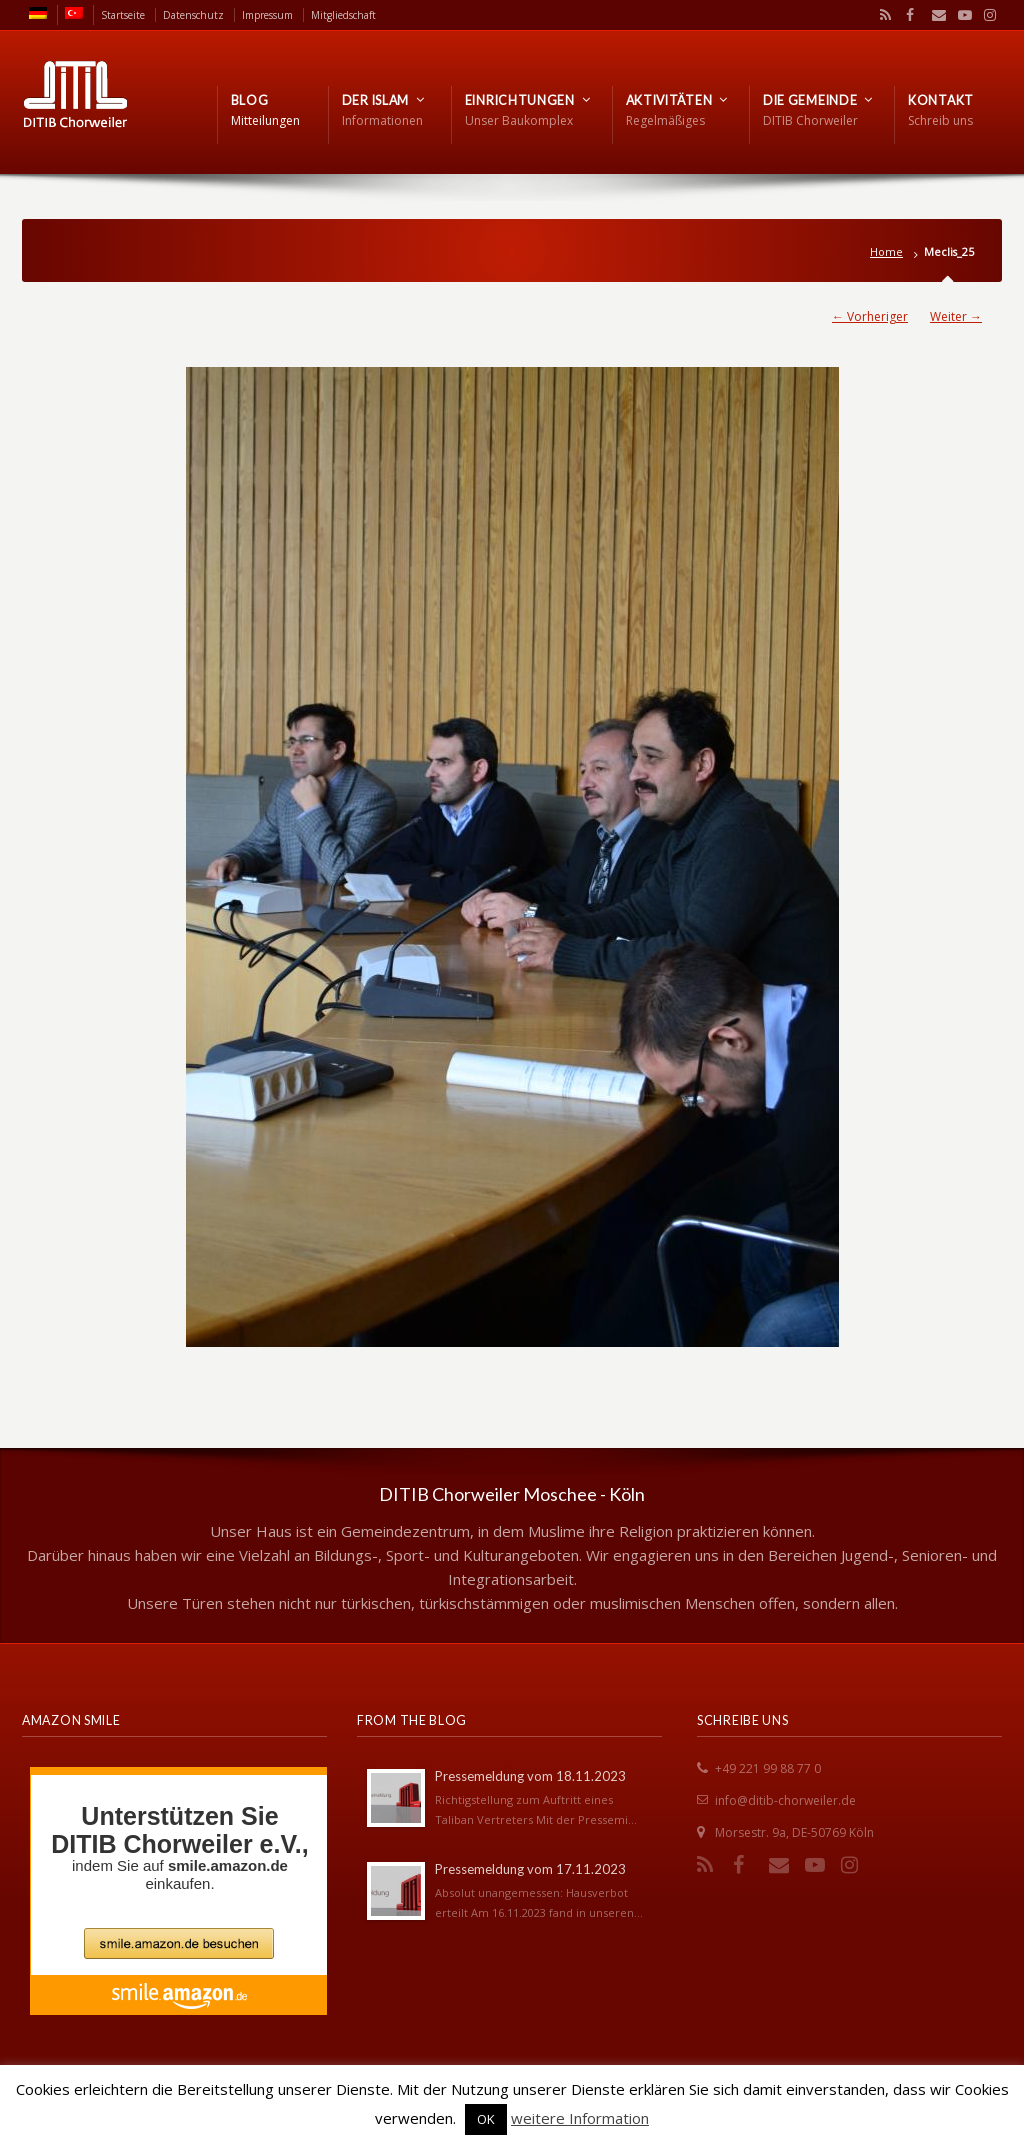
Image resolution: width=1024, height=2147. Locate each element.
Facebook (908, 15)
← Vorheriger (870, 316)
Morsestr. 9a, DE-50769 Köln (794, 1832)
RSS (882, 15)
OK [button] (486, 2119)
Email (934, 15)
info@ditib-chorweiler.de (785, 1800)
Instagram (985, 15)
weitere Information (580, 2118)
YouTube (960, 15)
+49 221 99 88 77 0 (768, 1768)
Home (886, 251)
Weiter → (956, 316)
